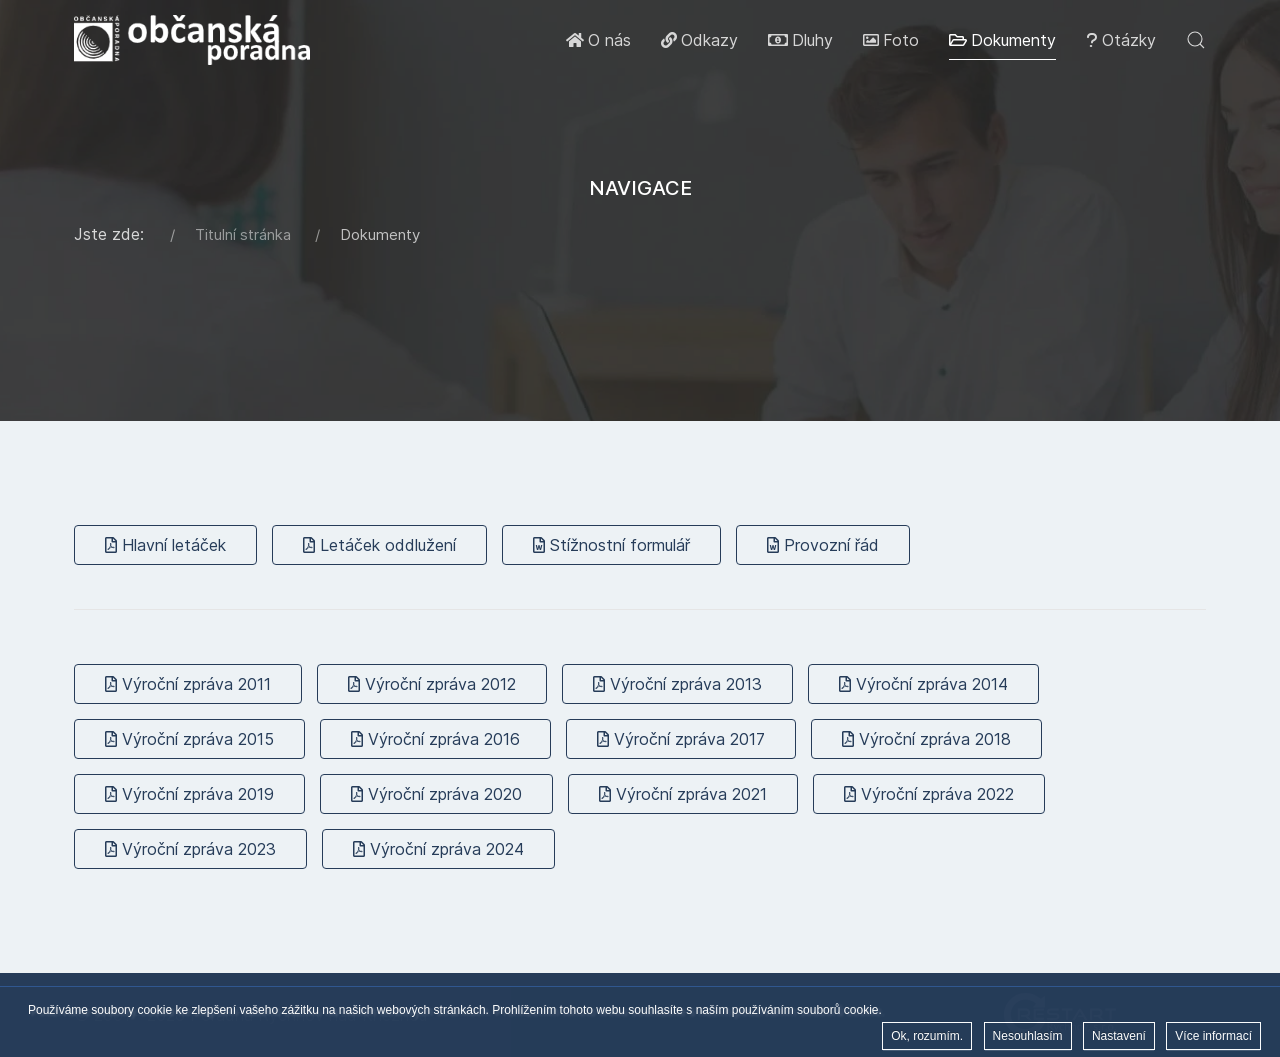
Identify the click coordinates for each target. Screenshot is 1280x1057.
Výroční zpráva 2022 (929, 794)
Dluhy (800, 40)
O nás (598, 40)
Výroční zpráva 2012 (432, 684)
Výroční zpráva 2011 (188, 684)
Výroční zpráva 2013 (677, 684)
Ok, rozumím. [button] (927, 1038)
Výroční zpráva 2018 (926, 739)
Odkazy (699, 40)
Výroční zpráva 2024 (438, 849)
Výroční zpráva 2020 (436, 794)
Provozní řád (823, 545)
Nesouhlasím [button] (1028, 1038)
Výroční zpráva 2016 (435, 739)
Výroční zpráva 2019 (189, 794)
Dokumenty (1002, 40)
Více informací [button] (1213, 1038)
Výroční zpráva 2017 (681, 739)
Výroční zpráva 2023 (190, 849)
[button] (1196, 40)
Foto (891, 40)
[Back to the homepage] (192, 40)
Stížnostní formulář (611, 545)
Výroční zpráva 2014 (923, 684)
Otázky (1121, 40)
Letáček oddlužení (379, 545)
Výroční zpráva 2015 (189, 739)
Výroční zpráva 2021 (683, 794)
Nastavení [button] (1119, 1038)
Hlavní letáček (165, 545)
